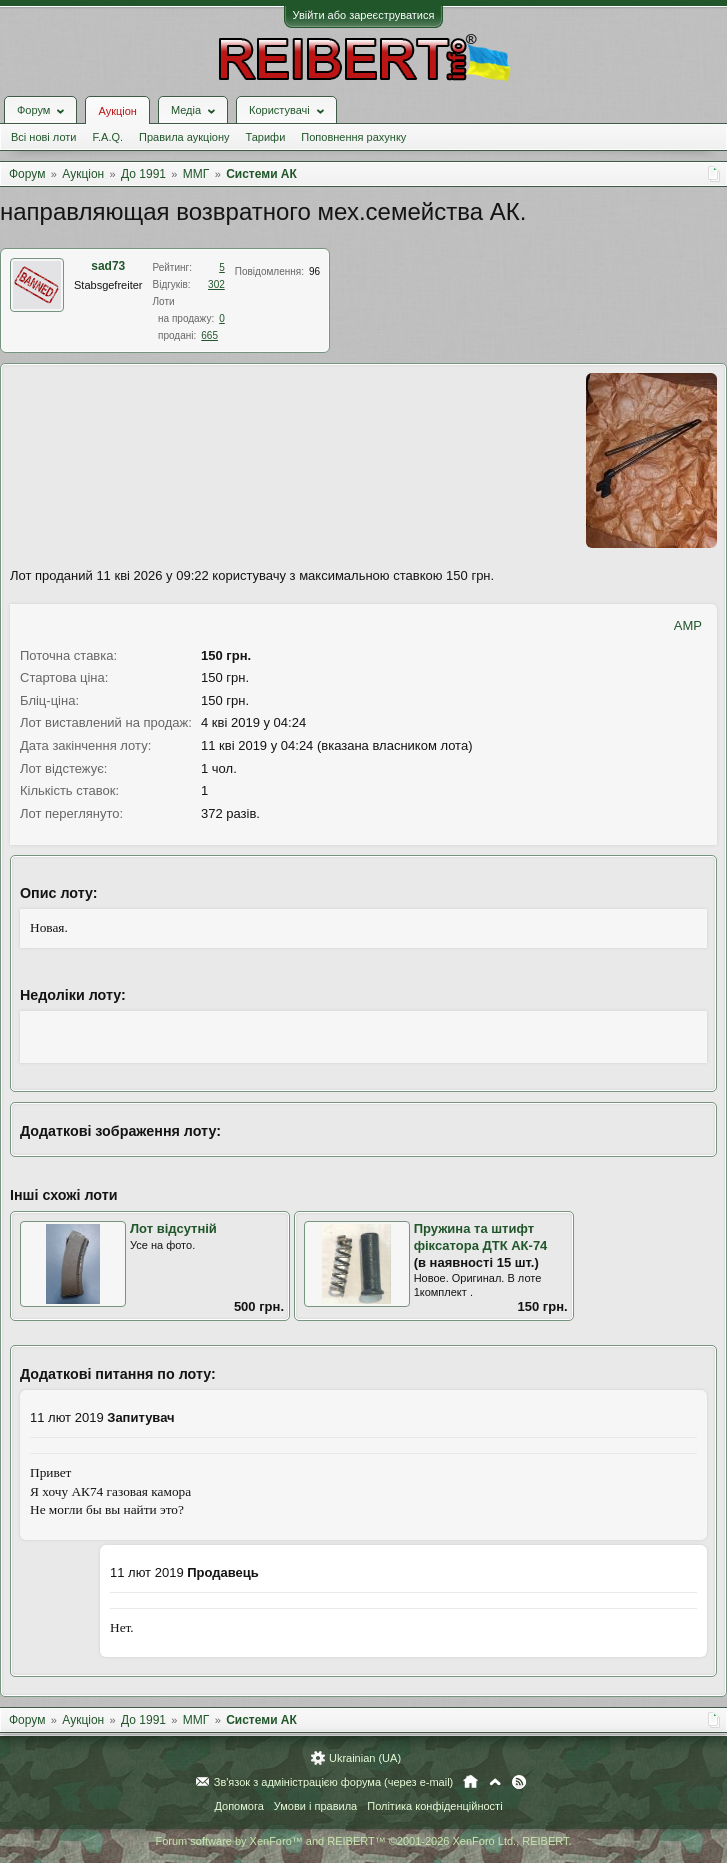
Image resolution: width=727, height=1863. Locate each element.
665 (209, 335)
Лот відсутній (173, 1228)
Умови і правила (315, 1806)
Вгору (495, 1782)
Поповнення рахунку (353, 137)
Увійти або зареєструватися (364, 15)
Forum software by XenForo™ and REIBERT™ (363, 1841)
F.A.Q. (107, 137)
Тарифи (266, 137)
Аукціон (117, 111)
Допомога (238, 1806)
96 (314, 271)
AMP (688, 625)
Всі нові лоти (43, 137)
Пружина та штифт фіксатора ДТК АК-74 (481, 1237)
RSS (519, 1782)
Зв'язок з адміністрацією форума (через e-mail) (334, 1782)
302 (216, 284)
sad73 (108, 266)
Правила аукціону (184, 137)
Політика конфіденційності (434, 1806)
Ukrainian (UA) (365, 1758)
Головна (470, 1782)
